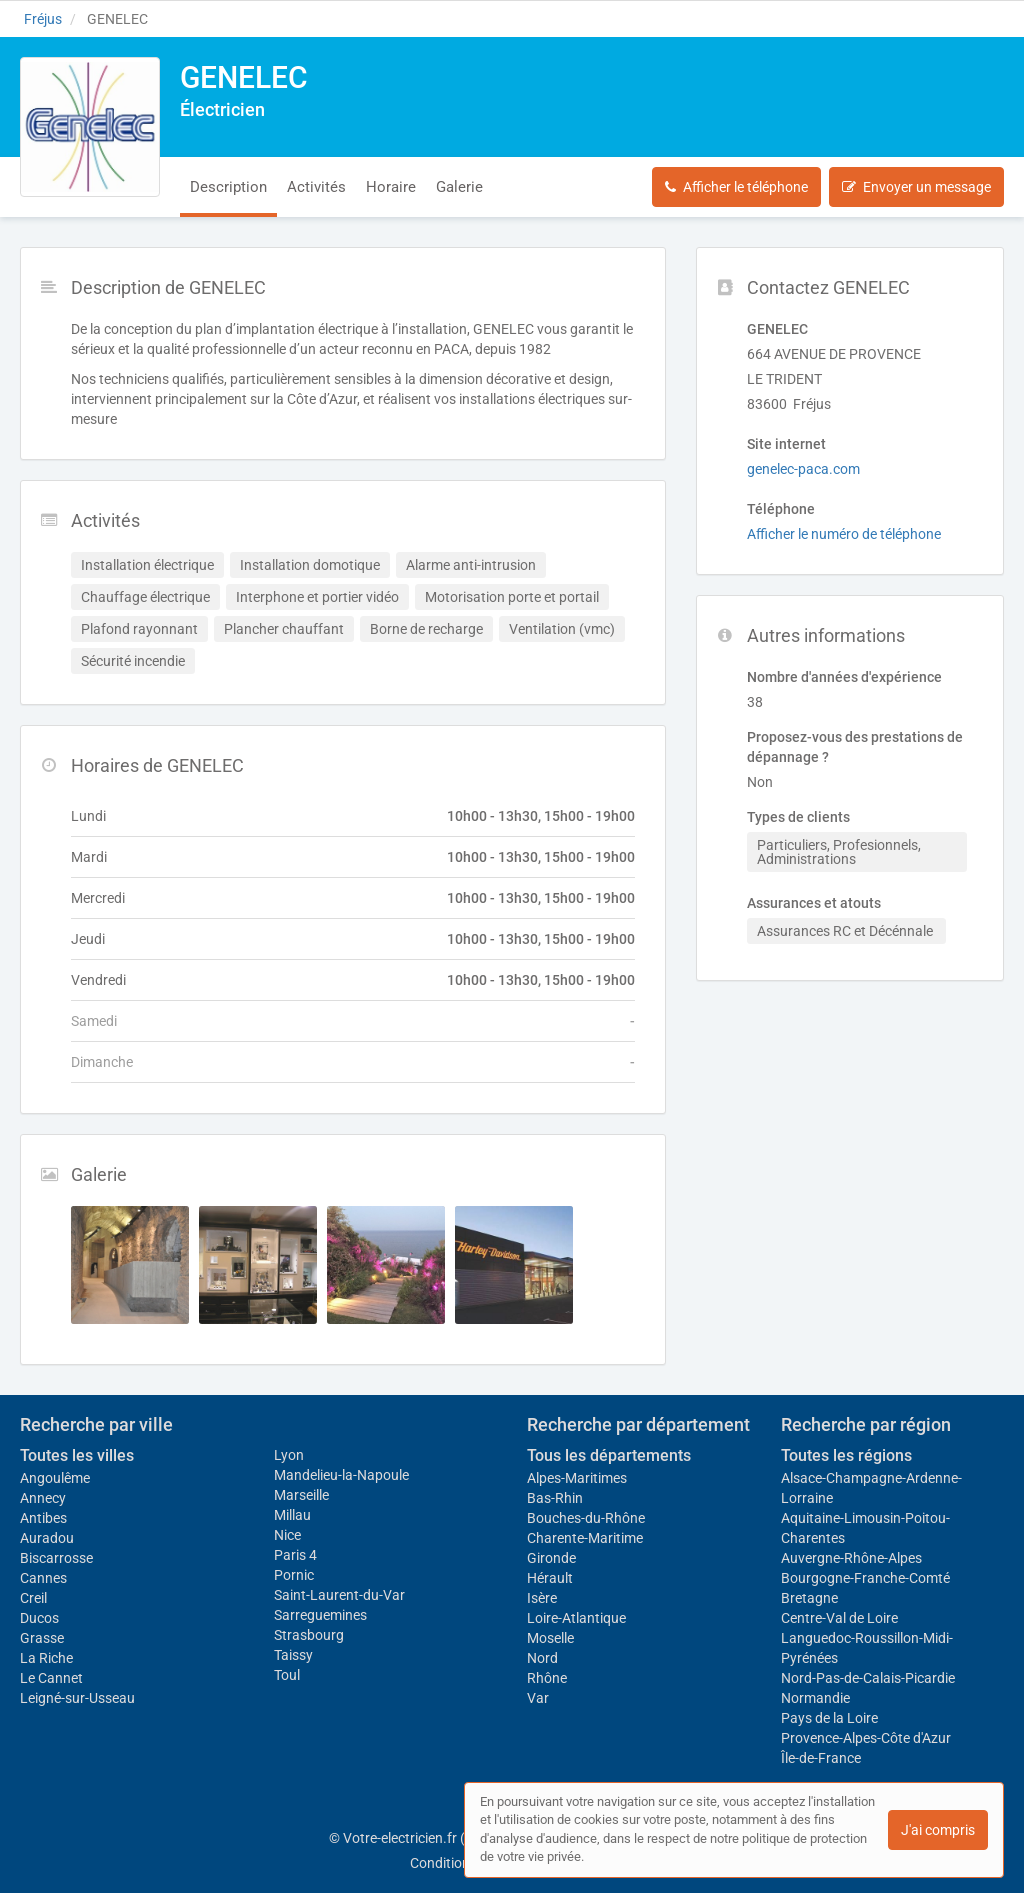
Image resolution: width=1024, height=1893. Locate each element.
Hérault (550, 1578)
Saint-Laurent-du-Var (339, 1595)
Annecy (43, 1498)
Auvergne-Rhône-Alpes (851, 1558)
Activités (316, 187)
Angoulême (55, 1478)
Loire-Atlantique (576, 1618)
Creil (33, 1598)
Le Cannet (51, 1678)
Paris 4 (295, 1555)
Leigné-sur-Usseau (77, 1698)
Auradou (47, 1538)
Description (228, 187)
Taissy (293, 1655)
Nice (287, 1535)
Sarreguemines (320, 1615)
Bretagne (809, 1598)
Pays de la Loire (829, 1718)
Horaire (391, 187)
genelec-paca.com (803, 469)
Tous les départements (609, 1455)
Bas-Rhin (555, 1498)
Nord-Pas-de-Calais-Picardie (868, 1678)
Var (538, 1698)
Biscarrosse (56, 1558)
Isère (542, 1598)
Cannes (43, 1578)
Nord (542, 1658)
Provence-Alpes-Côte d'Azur (866, 1738)
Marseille (301, 1495)
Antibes (43, 1518)
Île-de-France (821, 1758)
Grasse (42, 1638)
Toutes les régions (846, 1455)
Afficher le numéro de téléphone (844, 534)
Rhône (547, 1678)
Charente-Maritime (585, 1538)
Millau (292, 1515)
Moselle (550, 1638)
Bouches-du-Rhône (586, 1518)
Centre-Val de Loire (839, 1618)
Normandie (815, 1698)
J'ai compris (938, 1830)
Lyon (289, 1455)
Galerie (459, 187)
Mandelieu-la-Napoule (341, 1475)
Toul (287, 1675)
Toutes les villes (77, 1455)
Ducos (39, 1618)
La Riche (46, 1658)
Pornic (294, 1575)
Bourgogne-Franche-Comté (865, 1578)
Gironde (551, 1558)
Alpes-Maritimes (577, 1478)
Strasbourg (309, 1635)
